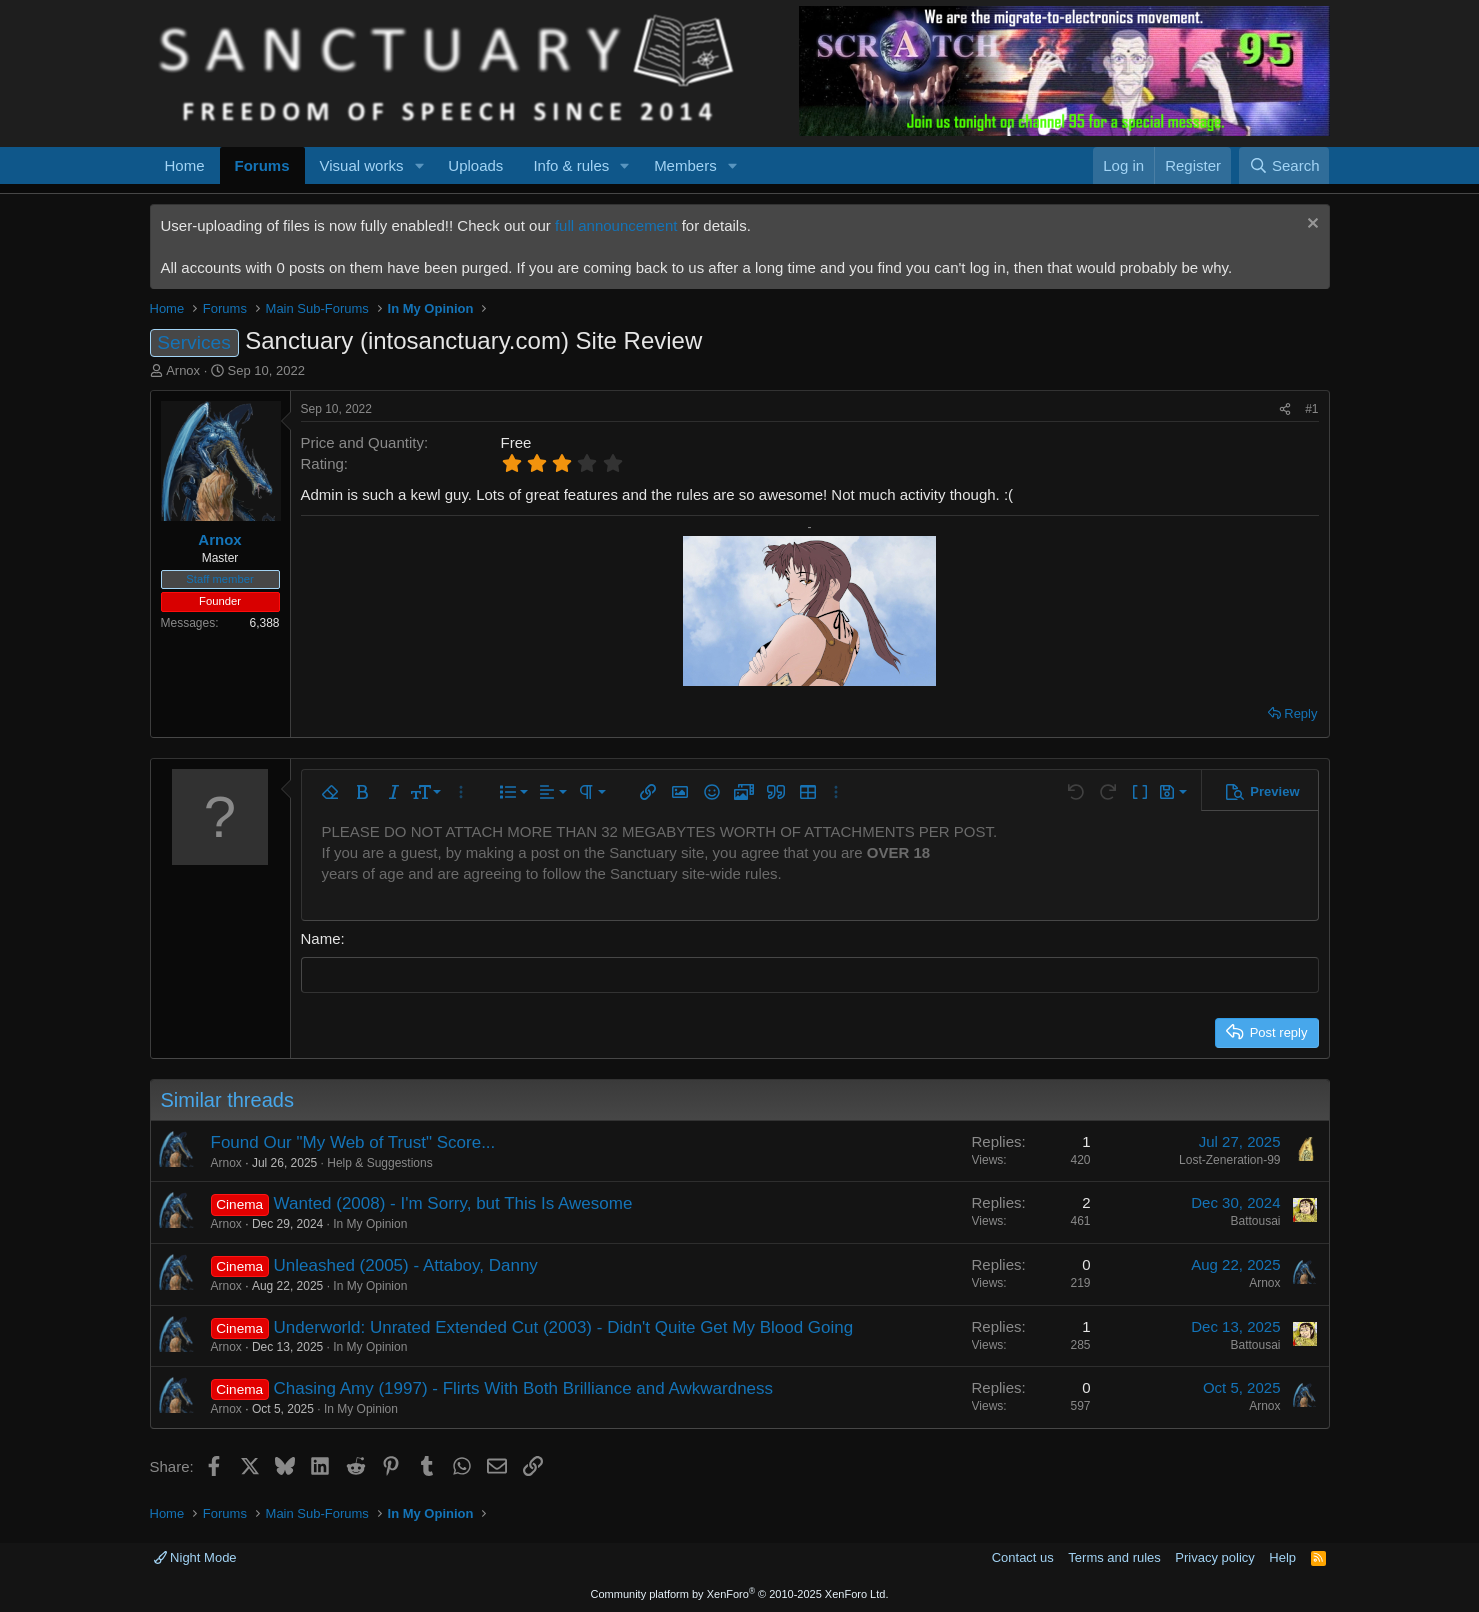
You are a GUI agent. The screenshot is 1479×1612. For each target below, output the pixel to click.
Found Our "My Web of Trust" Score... (353, 1141)
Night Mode (195, 1557)
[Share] (1285, 409)
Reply (1300, 713)
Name (321, 938)
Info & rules (571, 165)
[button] (419, 165)
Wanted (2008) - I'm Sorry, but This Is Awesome (453, 1203)
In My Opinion (370, 1223)
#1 (1311, 409)
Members (685, 165)
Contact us (1023, 1557)
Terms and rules (1114, 1557)
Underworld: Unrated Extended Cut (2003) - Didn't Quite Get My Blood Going (564, 1326)
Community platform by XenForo (740, 1594)
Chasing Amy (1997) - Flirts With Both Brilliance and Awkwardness (524, 1387)
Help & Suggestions (379, 1162)
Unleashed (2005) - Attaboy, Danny (406, 1264)
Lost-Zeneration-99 (1229, 1159)
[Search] (1284, 165)
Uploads (475, 165)
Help (1282, 1557)
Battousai (1255, 1221)
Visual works (362, 165)
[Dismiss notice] (1310, 225)
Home (185, 165)
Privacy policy (1214, 1557)
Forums (262, 165)
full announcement (616, 225)
